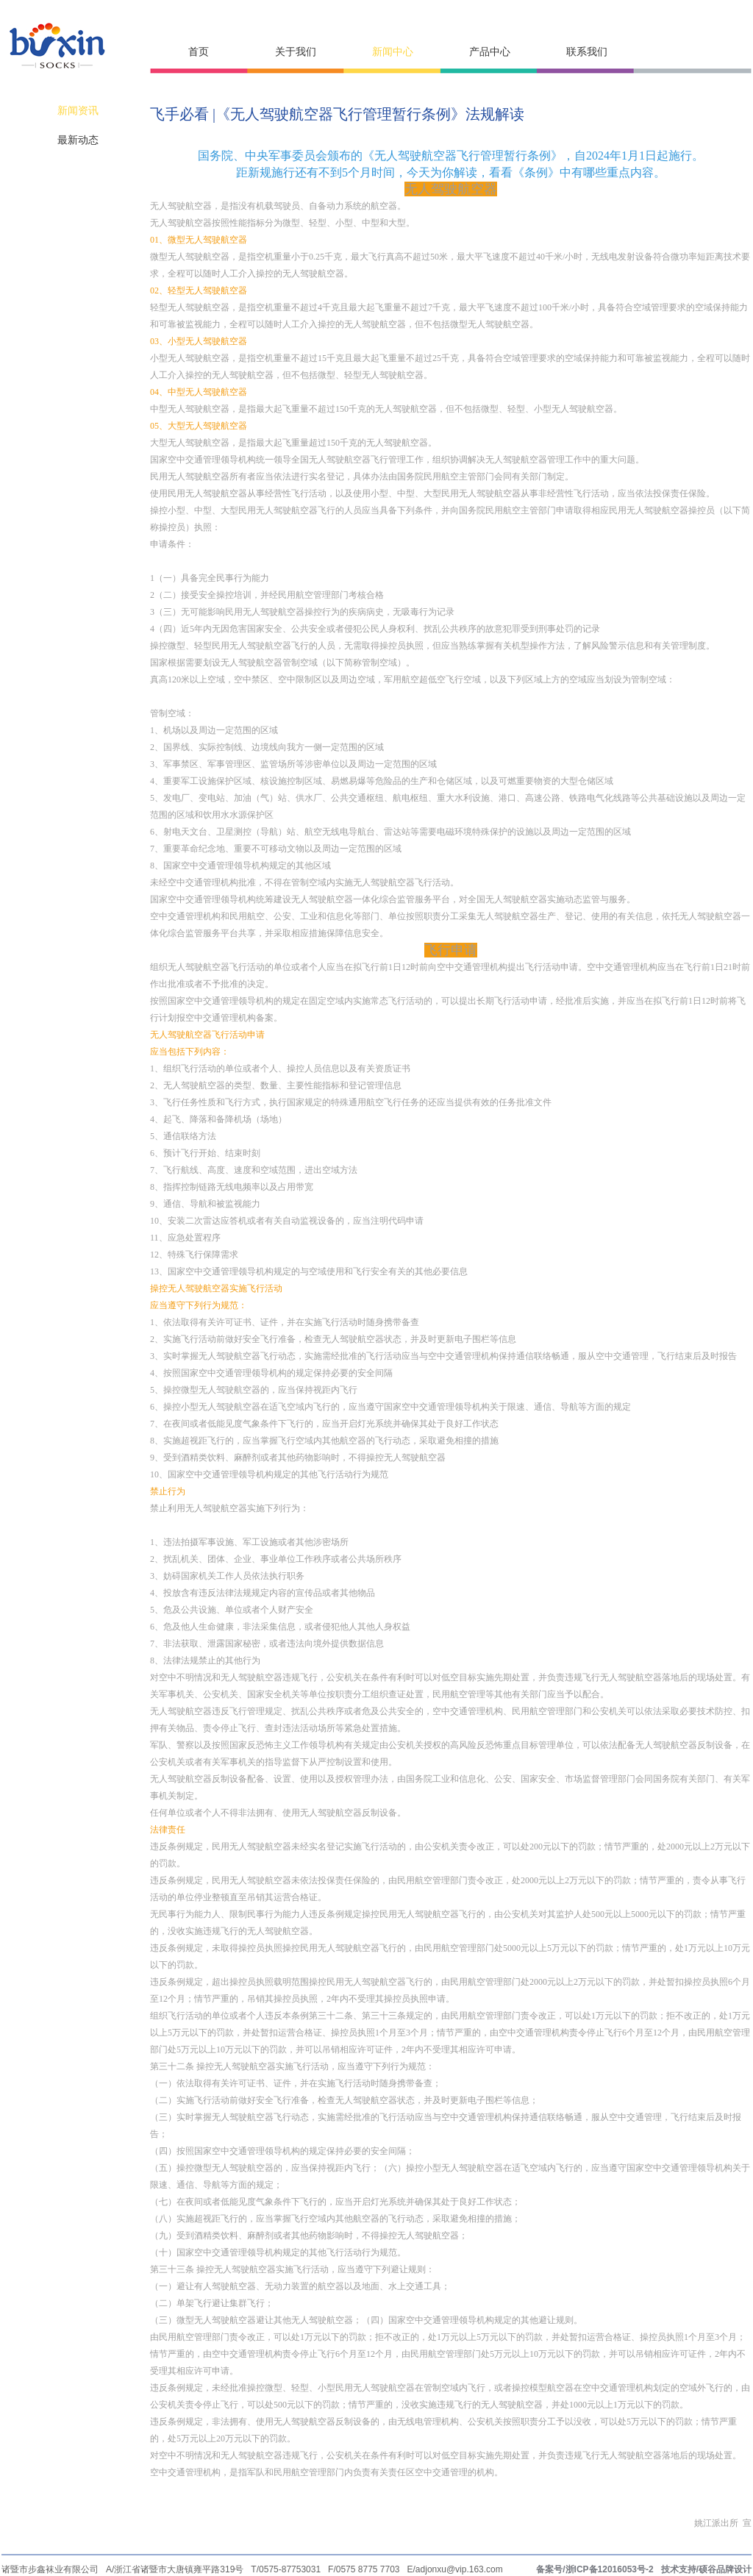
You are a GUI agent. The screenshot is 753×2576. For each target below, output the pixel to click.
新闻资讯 (78, 110)
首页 (198, 51)
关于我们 (295, 51)
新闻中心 (392, 51)
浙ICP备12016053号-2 (609, 2569)
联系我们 (586, 51)
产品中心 (489, 51)
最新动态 (78, 140)
